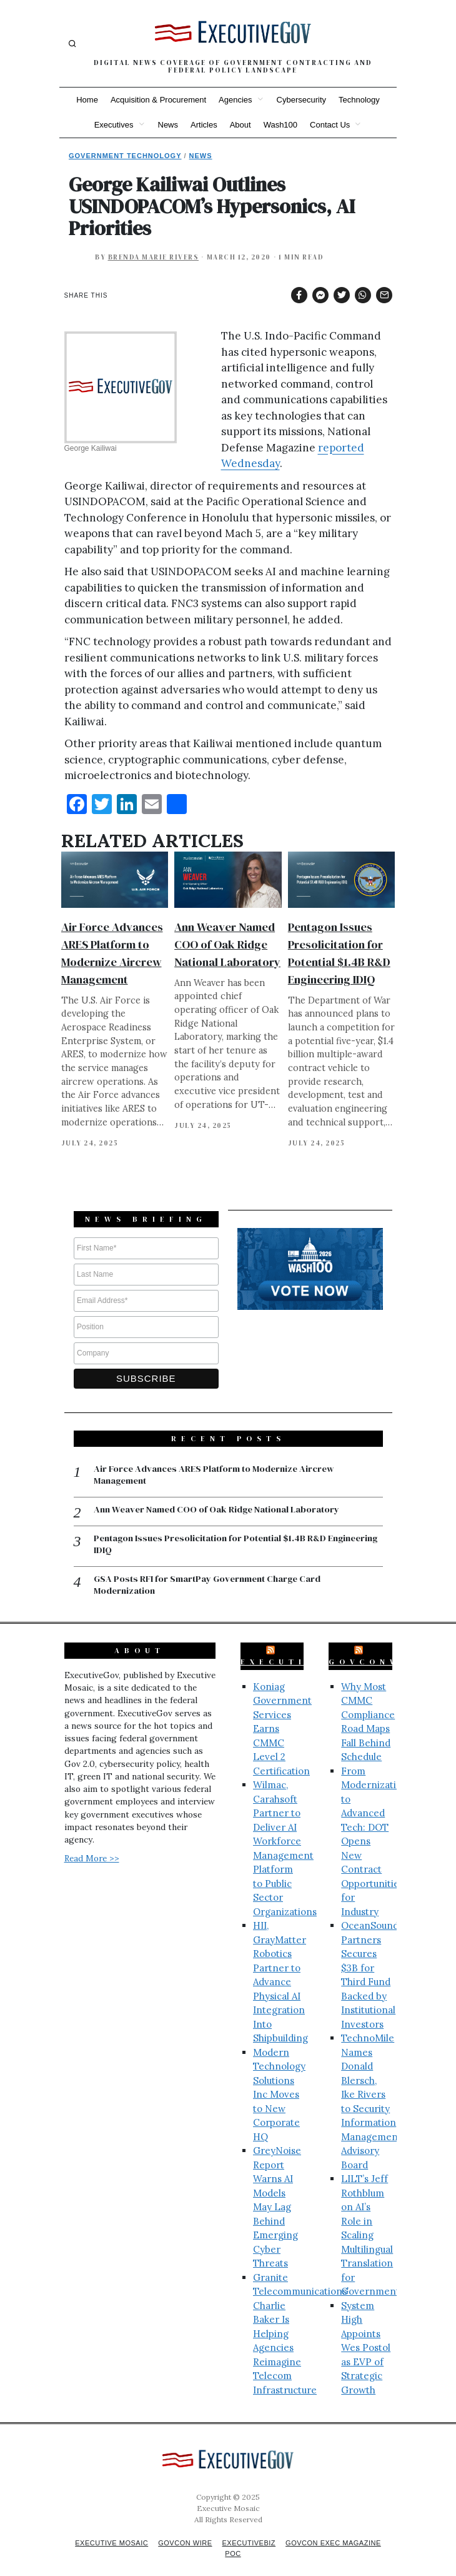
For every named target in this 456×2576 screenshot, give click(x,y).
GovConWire (379, 1648)
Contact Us (330, 124)
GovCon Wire (183, 2529)
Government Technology (125, 155)
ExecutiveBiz (296, 1648)
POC (233, 2539)
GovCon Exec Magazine (339, 2529)
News (168, 124)
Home (87, 99)
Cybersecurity (301, 99)
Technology (359, 99)
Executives (114, 124)
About (240, 124)
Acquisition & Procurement (158, 99)
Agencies (235, 99)
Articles (204, 124)
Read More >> (91, 1844)
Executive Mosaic (105, 2529)
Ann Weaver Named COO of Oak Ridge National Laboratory (227, 944)
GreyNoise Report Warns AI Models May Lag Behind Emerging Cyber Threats (277, 2193)
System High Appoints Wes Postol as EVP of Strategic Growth (365, 2333)
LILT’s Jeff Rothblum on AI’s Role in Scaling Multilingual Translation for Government (370, 2221)
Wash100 (280, 124)
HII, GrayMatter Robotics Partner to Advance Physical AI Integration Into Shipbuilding (280, 1968)
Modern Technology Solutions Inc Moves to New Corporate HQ (279, 2080)
